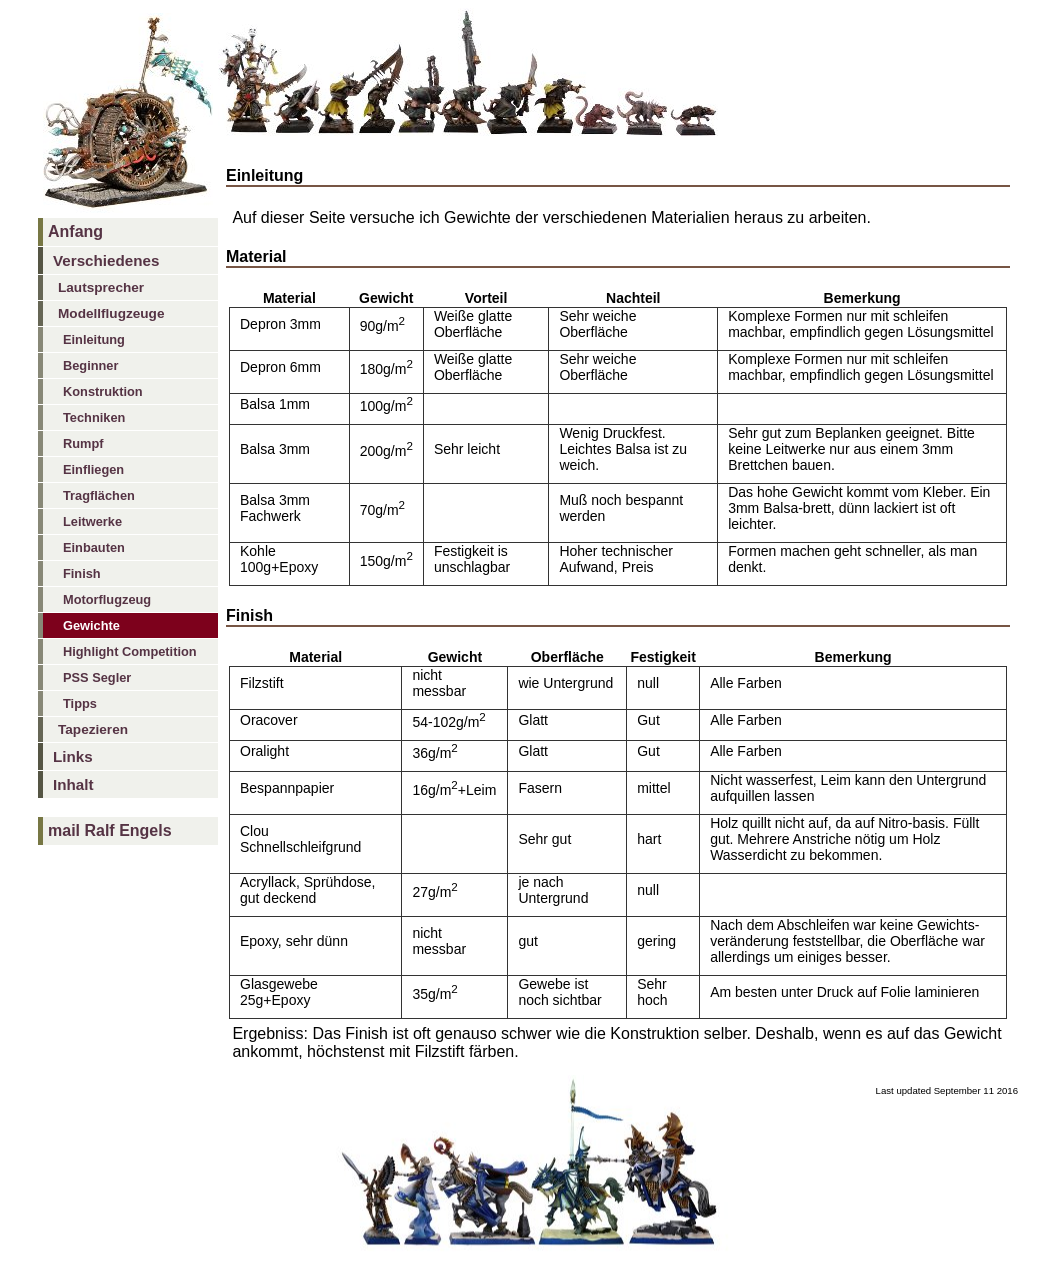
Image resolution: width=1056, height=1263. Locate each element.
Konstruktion (103, 391)
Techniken (94, 417)
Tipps (80, 703)
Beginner (90, 365)
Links (73, 756)
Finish (82, 573)
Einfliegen (93, 469)
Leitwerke (92, 521)
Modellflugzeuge (111, 313)
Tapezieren (93, 729)
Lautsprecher (101, 287)
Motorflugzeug (107, 599)
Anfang (75, 231)
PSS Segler (97, 677)
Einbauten (94, 547)
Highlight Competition (130, 651)
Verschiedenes (106, 260)
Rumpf (83, 443)
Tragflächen (99, 495)
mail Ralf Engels (110, 830)
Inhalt (73, 784)
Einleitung (94, 339)
